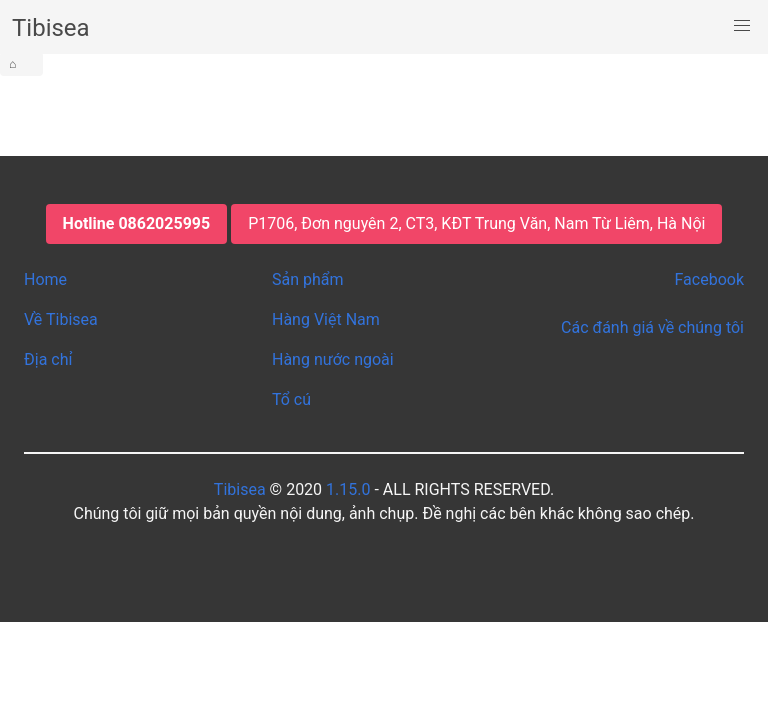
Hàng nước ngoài (333, 359)
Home (45, 279)
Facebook (709, 279)
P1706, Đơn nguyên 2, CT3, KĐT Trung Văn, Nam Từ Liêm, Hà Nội (476, 223)
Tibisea (240, 489)
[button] (742, 26)
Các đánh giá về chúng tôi (652, 327)
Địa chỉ (48, 359)
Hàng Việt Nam (326, 319)
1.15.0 (348, 489)
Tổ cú (291, 399)
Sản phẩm (308, 279)
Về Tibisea (61, 319)
